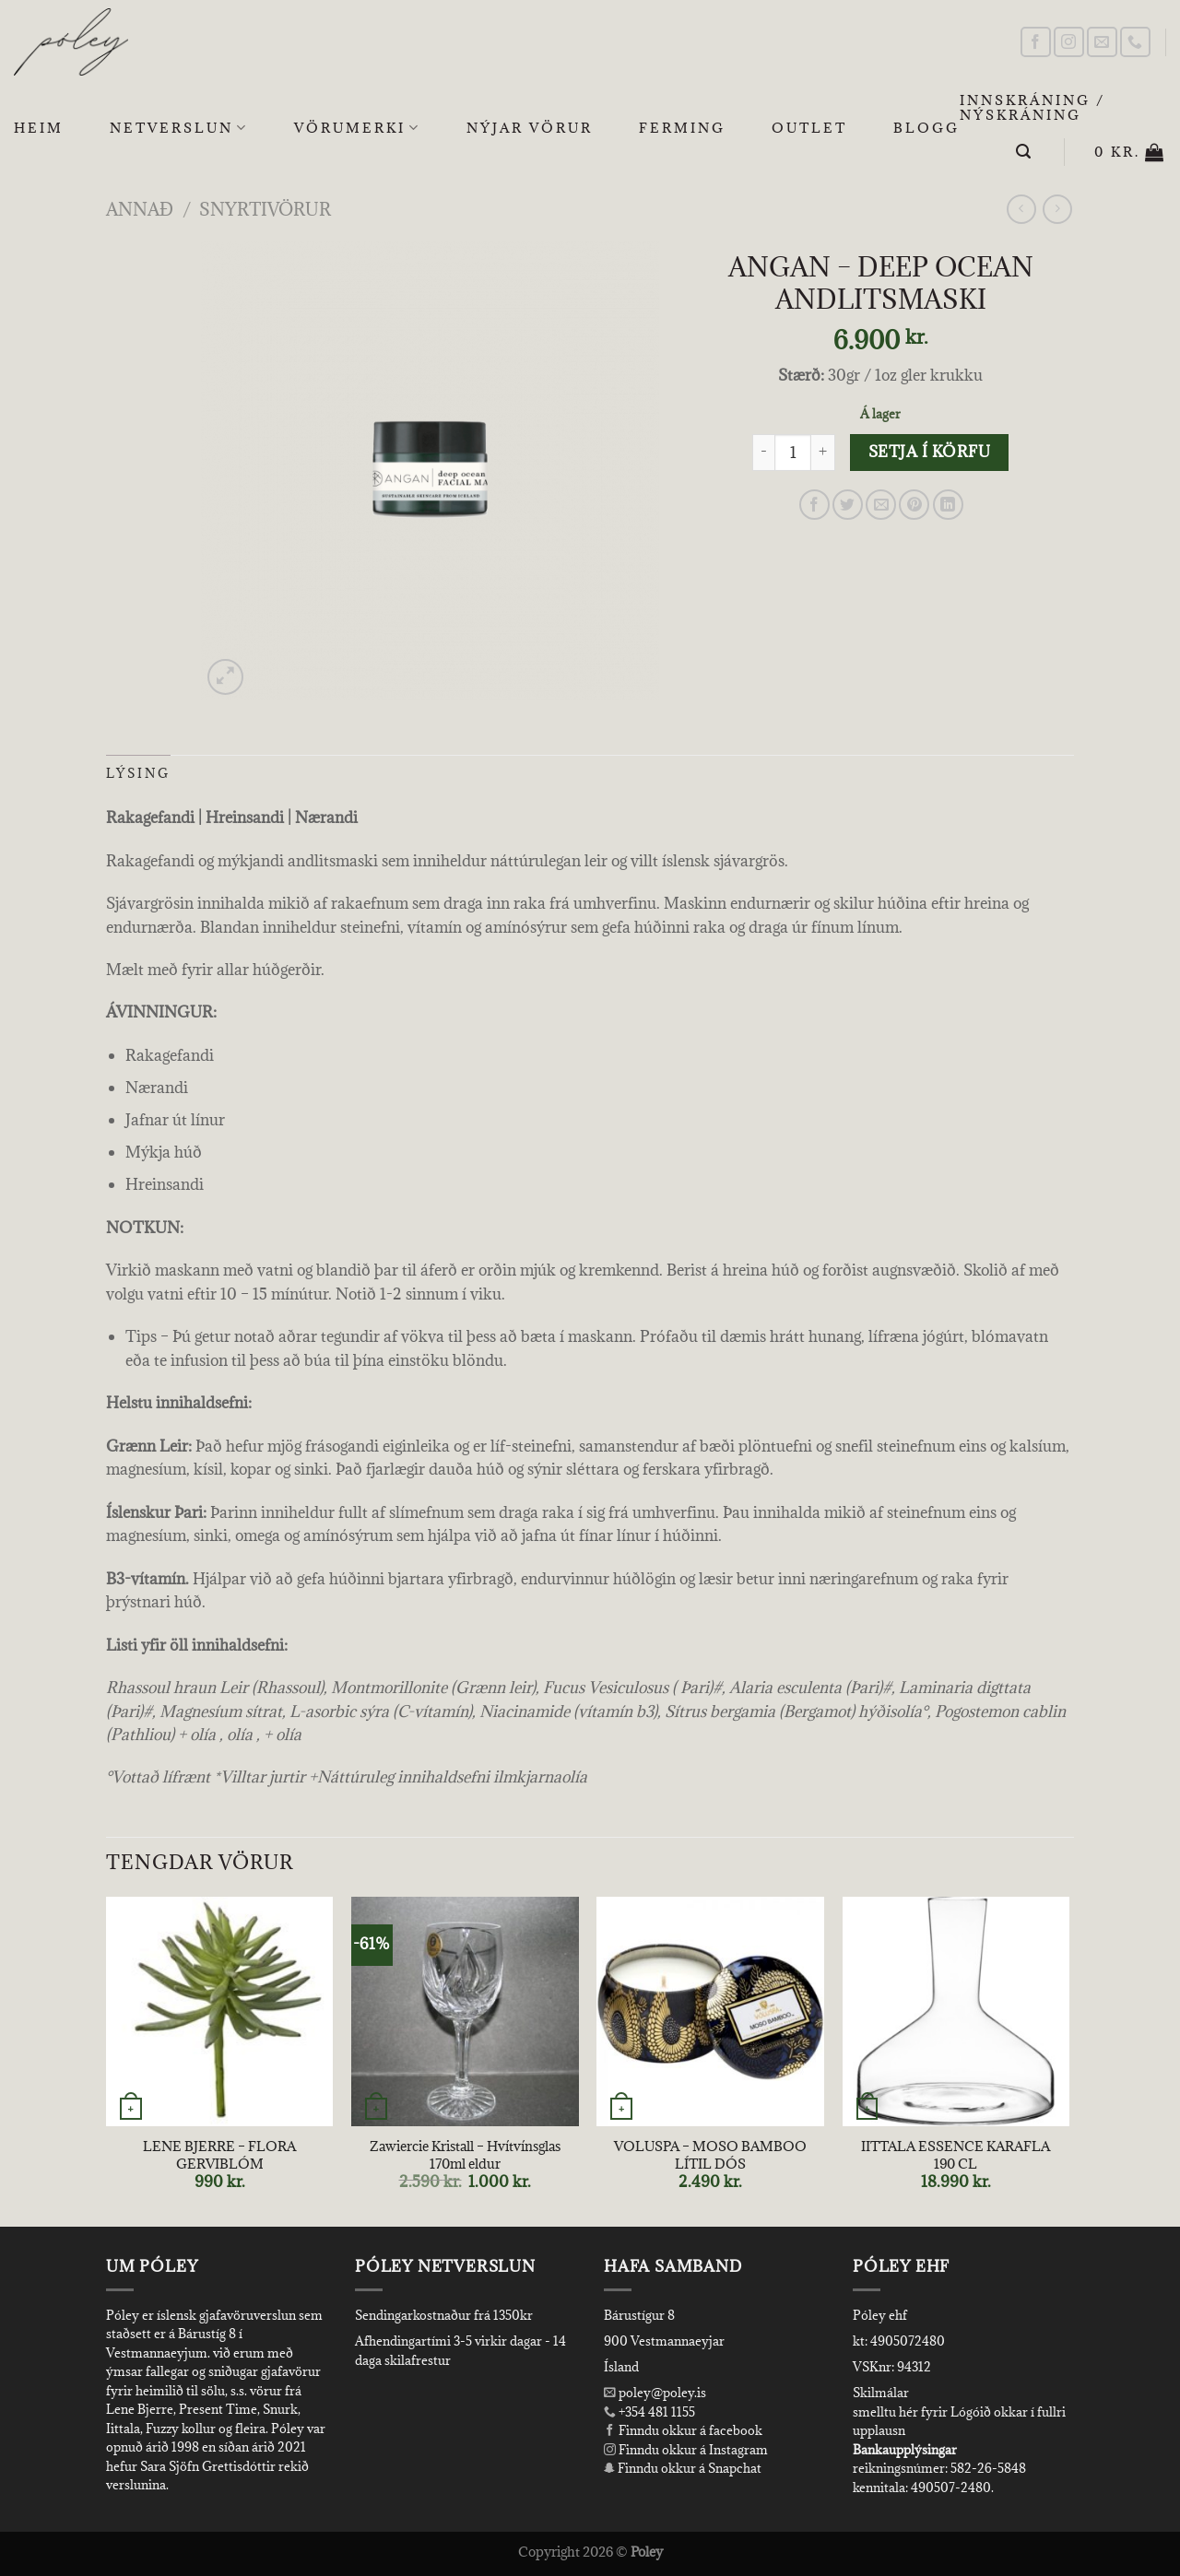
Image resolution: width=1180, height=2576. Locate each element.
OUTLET (809, 127)
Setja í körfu (929, 451)
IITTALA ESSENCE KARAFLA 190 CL (955, 2155)
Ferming (682, 127)
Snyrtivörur (265, 208)
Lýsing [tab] (138, 773)
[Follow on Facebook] (1036, 42)
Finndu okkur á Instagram (686, 2449)
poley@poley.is (655, 2392)
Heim (39, 127)
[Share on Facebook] (814, 504)
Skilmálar (881, 2392)
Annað (139, 208)
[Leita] (1024, 152)
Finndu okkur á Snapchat (682, 2468)
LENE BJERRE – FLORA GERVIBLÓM (219, 2155)
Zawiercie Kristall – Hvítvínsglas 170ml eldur (465, 2155)
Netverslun (179, 128)
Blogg (926, 127)
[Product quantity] (792, 452)
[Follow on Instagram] (1069, 42)
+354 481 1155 (655, 2412)
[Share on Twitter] (847, 504)
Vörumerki (357, 128)
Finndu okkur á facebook (683, 2430)
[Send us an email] (1102, 42)
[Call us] (1135, 42)
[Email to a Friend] (881, 504)
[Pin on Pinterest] (914, 504)
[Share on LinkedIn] (948, 504)
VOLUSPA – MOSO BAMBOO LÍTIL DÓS (710, 2155)
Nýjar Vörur (529, 127)
